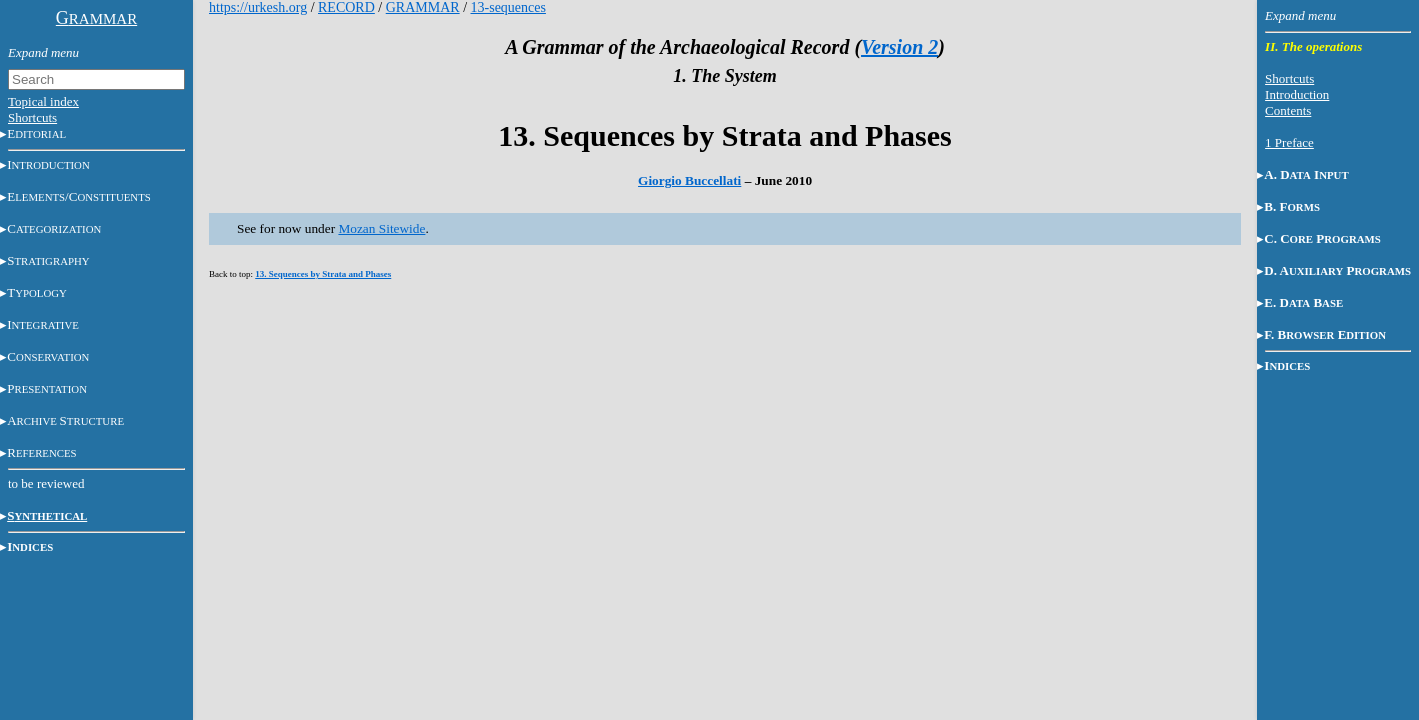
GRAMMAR (423, 7)
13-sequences (508, 7)
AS (65, 420)
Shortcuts (32, 117)
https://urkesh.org (258, 7)
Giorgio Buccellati (689, 180)
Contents (1288, 110)
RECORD (346, 7)
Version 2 (899, 47)
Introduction (1297, 94)
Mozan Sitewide (381, 228)
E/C (79, 196)
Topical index (43, 101)
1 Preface (1289, 142)
